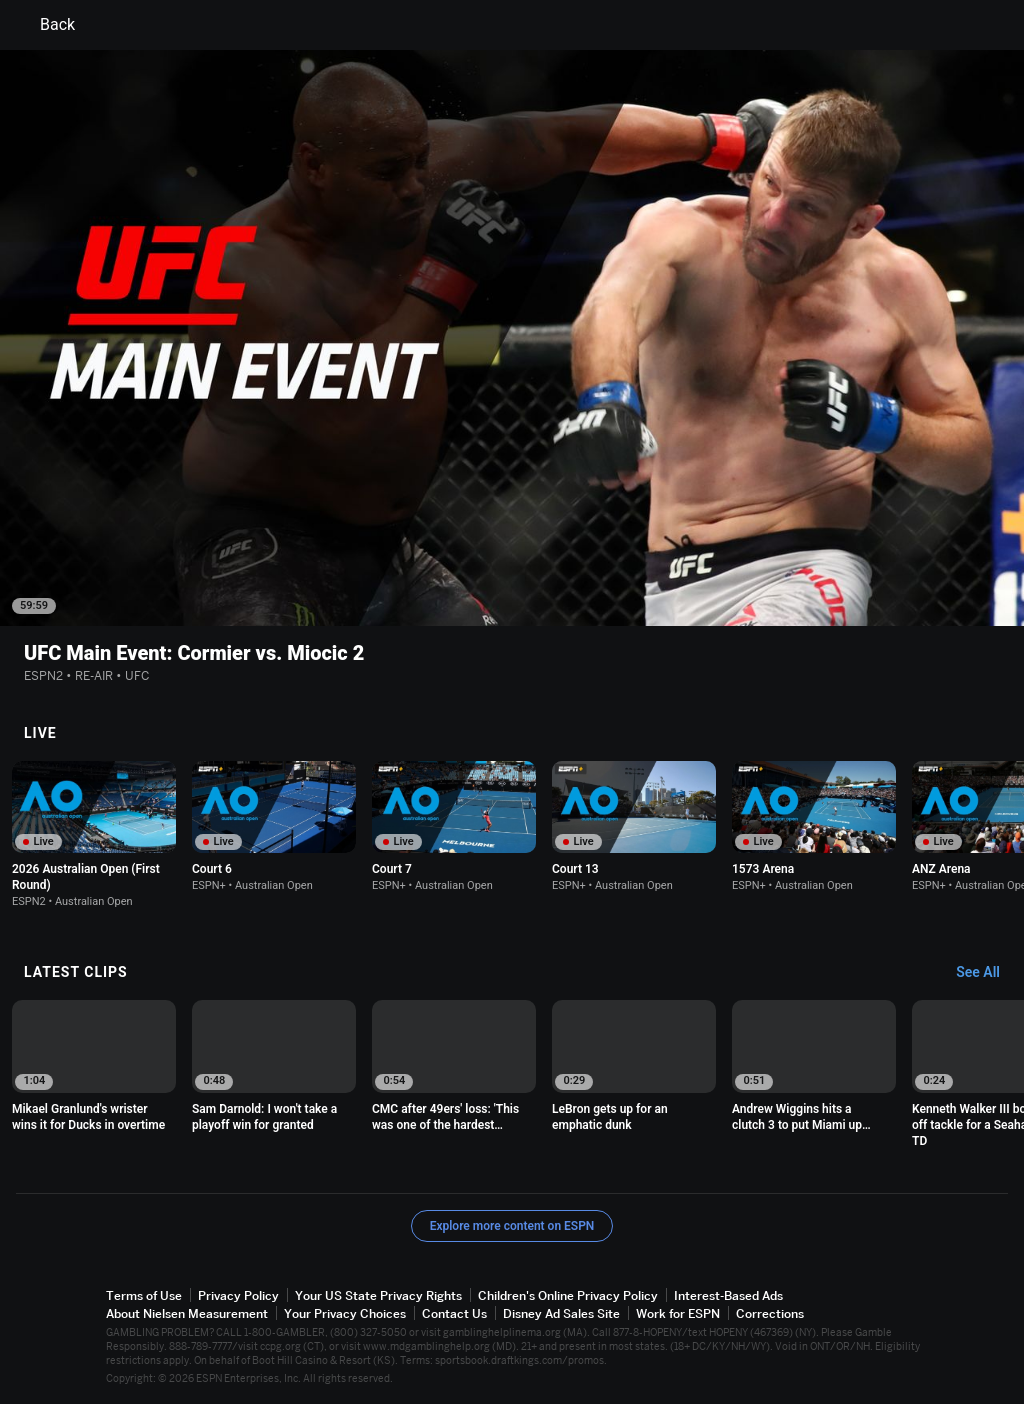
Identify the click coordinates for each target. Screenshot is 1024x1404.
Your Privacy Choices (345, 1313)
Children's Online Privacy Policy (568, 1295)
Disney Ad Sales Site (561, 1313)
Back (45, 25)
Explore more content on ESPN (512, 1226)
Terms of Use (144, 1295)
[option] (94, 834)
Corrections (770, 1313)
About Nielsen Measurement (187, 1313)
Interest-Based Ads (728, 1295)
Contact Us (454, 1313)
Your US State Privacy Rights (378, 1295)
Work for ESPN (678, 1313)
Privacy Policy (238, 1295)
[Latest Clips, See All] (987, 973)
